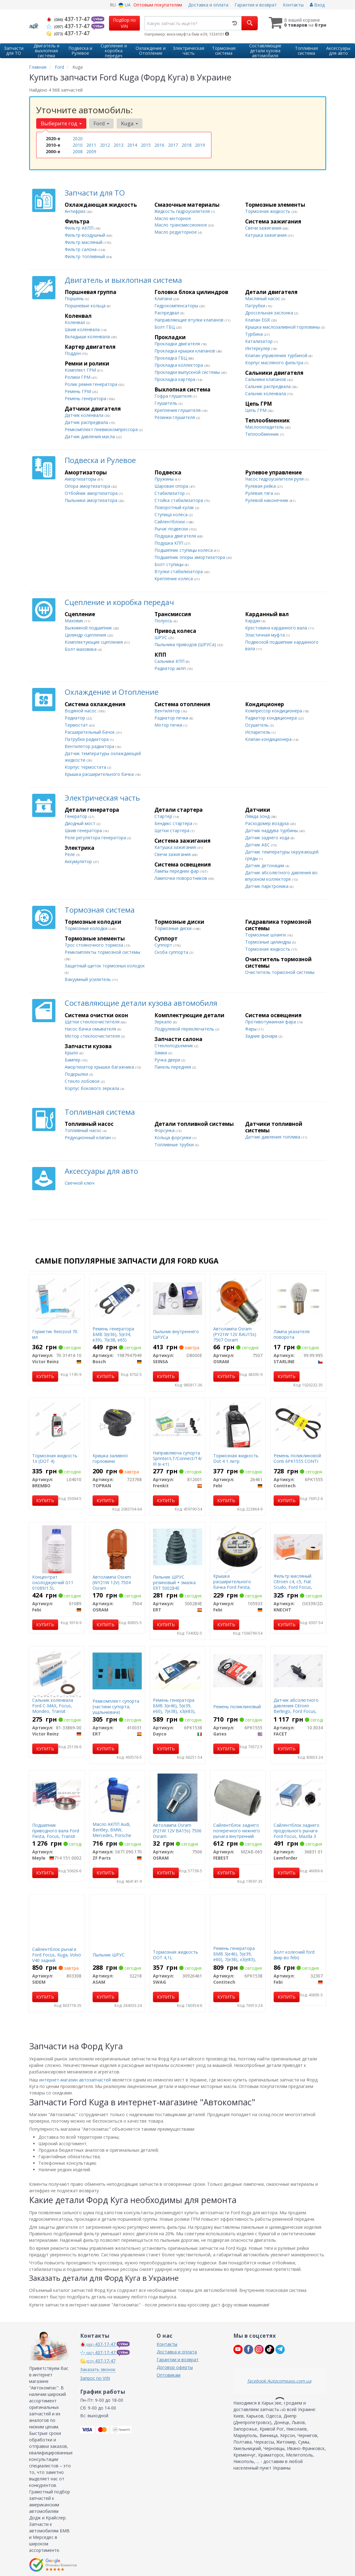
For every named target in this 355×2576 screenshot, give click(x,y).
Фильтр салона (81, 249)
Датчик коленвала (85, 415)
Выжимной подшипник (89, 628)
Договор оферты (175, 2367)
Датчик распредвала (87, 422)
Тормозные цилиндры (268, 942)
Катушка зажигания (266, 235)
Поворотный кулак (174, 507)
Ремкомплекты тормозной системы (102, 952)
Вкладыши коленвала (88, 336)
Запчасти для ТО (95, 193)
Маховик (74, 621)
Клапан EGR (258, 320)
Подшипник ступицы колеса (184, 550)
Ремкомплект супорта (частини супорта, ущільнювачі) (116, 1706)
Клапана (163, 298)
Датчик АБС (258, 845)
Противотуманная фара (271, 1022)
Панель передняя (173, 1067)
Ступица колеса (171, 514)
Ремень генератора (86, 398)
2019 (200, 145)
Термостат (77, 725)
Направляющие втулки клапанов (189, 320)
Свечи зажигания (264, 228)
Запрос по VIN (95, 2378)
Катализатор (259, 341)
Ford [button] (101, 123)
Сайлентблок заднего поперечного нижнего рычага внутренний (236, 1830)
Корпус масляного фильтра (275, 362)
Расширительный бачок (90, 732)
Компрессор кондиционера (274, 711)
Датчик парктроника (267, 886)
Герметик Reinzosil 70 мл (54, 1334)
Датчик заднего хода (268, 838)
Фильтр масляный (84, 242)
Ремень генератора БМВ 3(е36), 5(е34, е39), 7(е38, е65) (113, 1334)
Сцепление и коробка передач (119, 602)
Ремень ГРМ (78, 391)
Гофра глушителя (173, 396)
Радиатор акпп (170, 668)
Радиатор (75, 718)
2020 (78, 138)
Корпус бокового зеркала (92, 1088)
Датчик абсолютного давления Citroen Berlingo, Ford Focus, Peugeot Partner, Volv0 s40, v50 (297, 1711)
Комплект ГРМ (81, 370)
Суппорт (163, 945)
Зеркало (163, 1022)
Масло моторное (172, 218)
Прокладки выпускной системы (187, 372)
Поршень (75, 298)
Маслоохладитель (265, 427)
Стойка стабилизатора (179, 500)
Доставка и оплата (208, 5)
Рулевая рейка (261, 486)
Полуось (164, 621)
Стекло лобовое (83, 1081)
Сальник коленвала (266, 393)
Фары (251, 1029)
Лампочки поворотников (181, 878)
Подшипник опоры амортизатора (190, 557)
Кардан (253, 621)
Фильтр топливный (85, 256)
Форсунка (165, 1130)
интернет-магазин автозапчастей (75, 2080)
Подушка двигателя (175, 536)
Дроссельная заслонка (269, 313)
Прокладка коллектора (179, 365)
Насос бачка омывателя (91, 1029)
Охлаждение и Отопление (111, 692)
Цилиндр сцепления (86, 635)
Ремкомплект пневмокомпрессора (102, 429)
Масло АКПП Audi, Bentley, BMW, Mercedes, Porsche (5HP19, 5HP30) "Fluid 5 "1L (117, 1835)
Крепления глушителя (178, 410)
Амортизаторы (81, 479)
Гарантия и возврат (256, 5)
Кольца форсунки (173, 1137)
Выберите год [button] (61, 123)
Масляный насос (263, 298)
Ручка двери (167, 1060)
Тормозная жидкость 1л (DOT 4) (54, 1458)
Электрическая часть (102, 798)
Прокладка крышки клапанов (185, 351)
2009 (91, 151)
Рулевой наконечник (267, 500)
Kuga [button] (129, 123)
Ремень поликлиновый (237, 1706)
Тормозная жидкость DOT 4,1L (175, 1954)
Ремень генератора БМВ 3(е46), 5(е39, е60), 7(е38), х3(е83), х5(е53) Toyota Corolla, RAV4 (176, 1711)
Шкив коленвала (83, 329)
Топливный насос (84, 1130)
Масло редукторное (176, 232)
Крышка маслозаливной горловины (283, 327)
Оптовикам (168, 2375)
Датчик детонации (265, 865)
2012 (105, 145)
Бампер (73, 1060)
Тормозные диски (173, 928)
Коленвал (75, 322)
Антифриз (76, 211)
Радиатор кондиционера (271, 718)
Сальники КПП (170, 661)
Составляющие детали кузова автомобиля (141, 1003)
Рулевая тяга (259, 493)
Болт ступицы (169, 564)
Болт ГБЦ (165, 327)
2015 (146, 145)
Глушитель (166, 403)
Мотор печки (169, 725)
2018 (187, 145)
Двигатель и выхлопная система (123, 280)
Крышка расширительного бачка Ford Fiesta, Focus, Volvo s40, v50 (235, 1584)
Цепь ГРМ (256, 410)
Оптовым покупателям (157, 5)
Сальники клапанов (266, 379)
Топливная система (100, 1112)
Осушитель (257, 725)
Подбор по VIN (124, 23)
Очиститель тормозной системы (279, 972)
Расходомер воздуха (267, 823)
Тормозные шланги (266, 935)
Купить (45, 1376)
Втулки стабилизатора (179, 571)
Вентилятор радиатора (90, 746)
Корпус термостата (86, 767)
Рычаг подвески (171, 529)
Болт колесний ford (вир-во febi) (294, 1954)
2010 (78, 145)
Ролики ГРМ (78, 377)
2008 (78, 151)
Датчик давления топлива (273, 1137)
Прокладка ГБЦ (171, 358)
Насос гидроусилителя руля (275, 479)
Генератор (77, 816)
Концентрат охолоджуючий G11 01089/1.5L (52, 1582)
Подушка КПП (169, 543)
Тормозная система (100, 910)
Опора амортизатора (88, 486)
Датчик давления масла (90, 436)
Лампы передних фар (177, 871)
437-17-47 (68, 19)
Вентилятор (167, 711)
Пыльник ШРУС (109, 1955)
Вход (317, 5)
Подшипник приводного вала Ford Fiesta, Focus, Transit (55, 1830)
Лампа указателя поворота (292, 1334)
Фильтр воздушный (85, 235)
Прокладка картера (175, 379)
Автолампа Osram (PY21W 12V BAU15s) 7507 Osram (234, 1334)
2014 (132, 145)
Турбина (254, 334)
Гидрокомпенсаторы (176, 306)
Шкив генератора (84, 830)
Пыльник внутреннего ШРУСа (176, 1334)
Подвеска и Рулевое (100, 460)
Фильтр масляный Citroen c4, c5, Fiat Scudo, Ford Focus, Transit (293, 1584)
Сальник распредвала (268, 386)
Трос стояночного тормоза (94, 945)
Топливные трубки (174, 1145)
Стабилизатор (170, 493)
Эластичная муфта (265, 635)
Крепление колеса (174, 578)
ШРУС (161, 637)
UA (125, 5)
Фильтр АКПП (80, 228)
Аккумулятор (79, 861)
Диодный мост (81, 823)
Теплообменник (262, 434)
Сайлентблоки (170, 522)
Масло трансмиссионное (181, 225)
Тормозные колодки (87, 928)
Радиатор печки (171, 718)
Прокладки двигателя (177, 344)
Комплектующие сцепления (94, 642)
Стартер (163, 816)
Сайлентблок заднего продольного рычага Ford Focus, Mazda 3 (296, 1830)
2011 (91, 145)
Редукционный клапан (88, 1137)
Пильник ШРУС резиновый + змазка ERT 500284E (174, 1582)
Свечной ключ (79, 1183)
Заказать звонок (97, 2369)
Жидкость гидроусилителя (182, 211)
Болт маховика (81, 649)
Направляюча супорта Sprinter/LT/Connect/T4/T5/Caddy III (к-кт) (187, 1458)
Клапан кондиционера (269, 739)
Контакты (293, 5)
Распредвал (167, 313)
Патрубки (255, 306)
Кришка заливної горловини (110, 1458)
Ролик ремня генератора (92, 384)
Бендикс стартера (173, 823)
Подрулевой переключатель (184, 1029)
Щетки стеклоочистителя (93, 1022)
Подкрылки (77, 1074)
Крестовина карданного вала (276, 628)
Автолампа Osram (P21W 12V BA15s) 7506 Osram (177, 1830)
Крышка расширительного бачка (100, 774)
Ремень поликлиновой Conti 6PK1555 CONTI (297, 1458)
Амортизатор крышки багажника (100, 1067)
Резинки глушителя (175, 417)
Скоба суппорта (171, 952)
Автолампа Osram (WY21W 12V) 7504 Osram (112, 1582)
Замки (161, 1053)
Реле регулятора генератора (96, 838)
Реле (70, 854)
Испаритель (258, 732)
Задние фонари (262, 1036)
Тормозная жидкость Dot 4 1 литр (235, 1458)
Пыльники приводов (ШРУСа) (185, 644)
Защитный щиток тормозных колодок (105, 966)
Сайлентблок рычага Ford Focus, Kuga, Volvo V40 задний (56, 1954)
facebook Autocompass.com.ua (279, 2381)
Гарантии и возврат (178, 2359)
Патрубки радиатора (87, 739)
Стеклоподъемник (174, 1045)
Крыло (72, 1053)
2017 (173, 145)
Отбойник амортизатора (92, 493)
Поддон (73, 353)
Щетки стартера (172, 830)
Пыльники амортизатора (92, 500)
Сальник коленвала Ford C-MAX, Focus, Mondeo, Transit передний (52, 1708)
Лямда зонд (258, 816)
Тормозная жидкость (268, 211)
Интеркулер (258, 348)
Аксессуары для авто (101, 1171)
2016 (159, 145)
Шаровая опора (171, 486)
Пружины (164, 479)
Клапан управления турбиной (277, 355)
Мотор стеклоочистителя (93, 1036)
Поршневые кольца (86, 306)
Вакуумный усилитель (88, 979)
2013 (118, 145)
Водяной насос (81, 711)
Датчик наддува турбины (272, 830)
